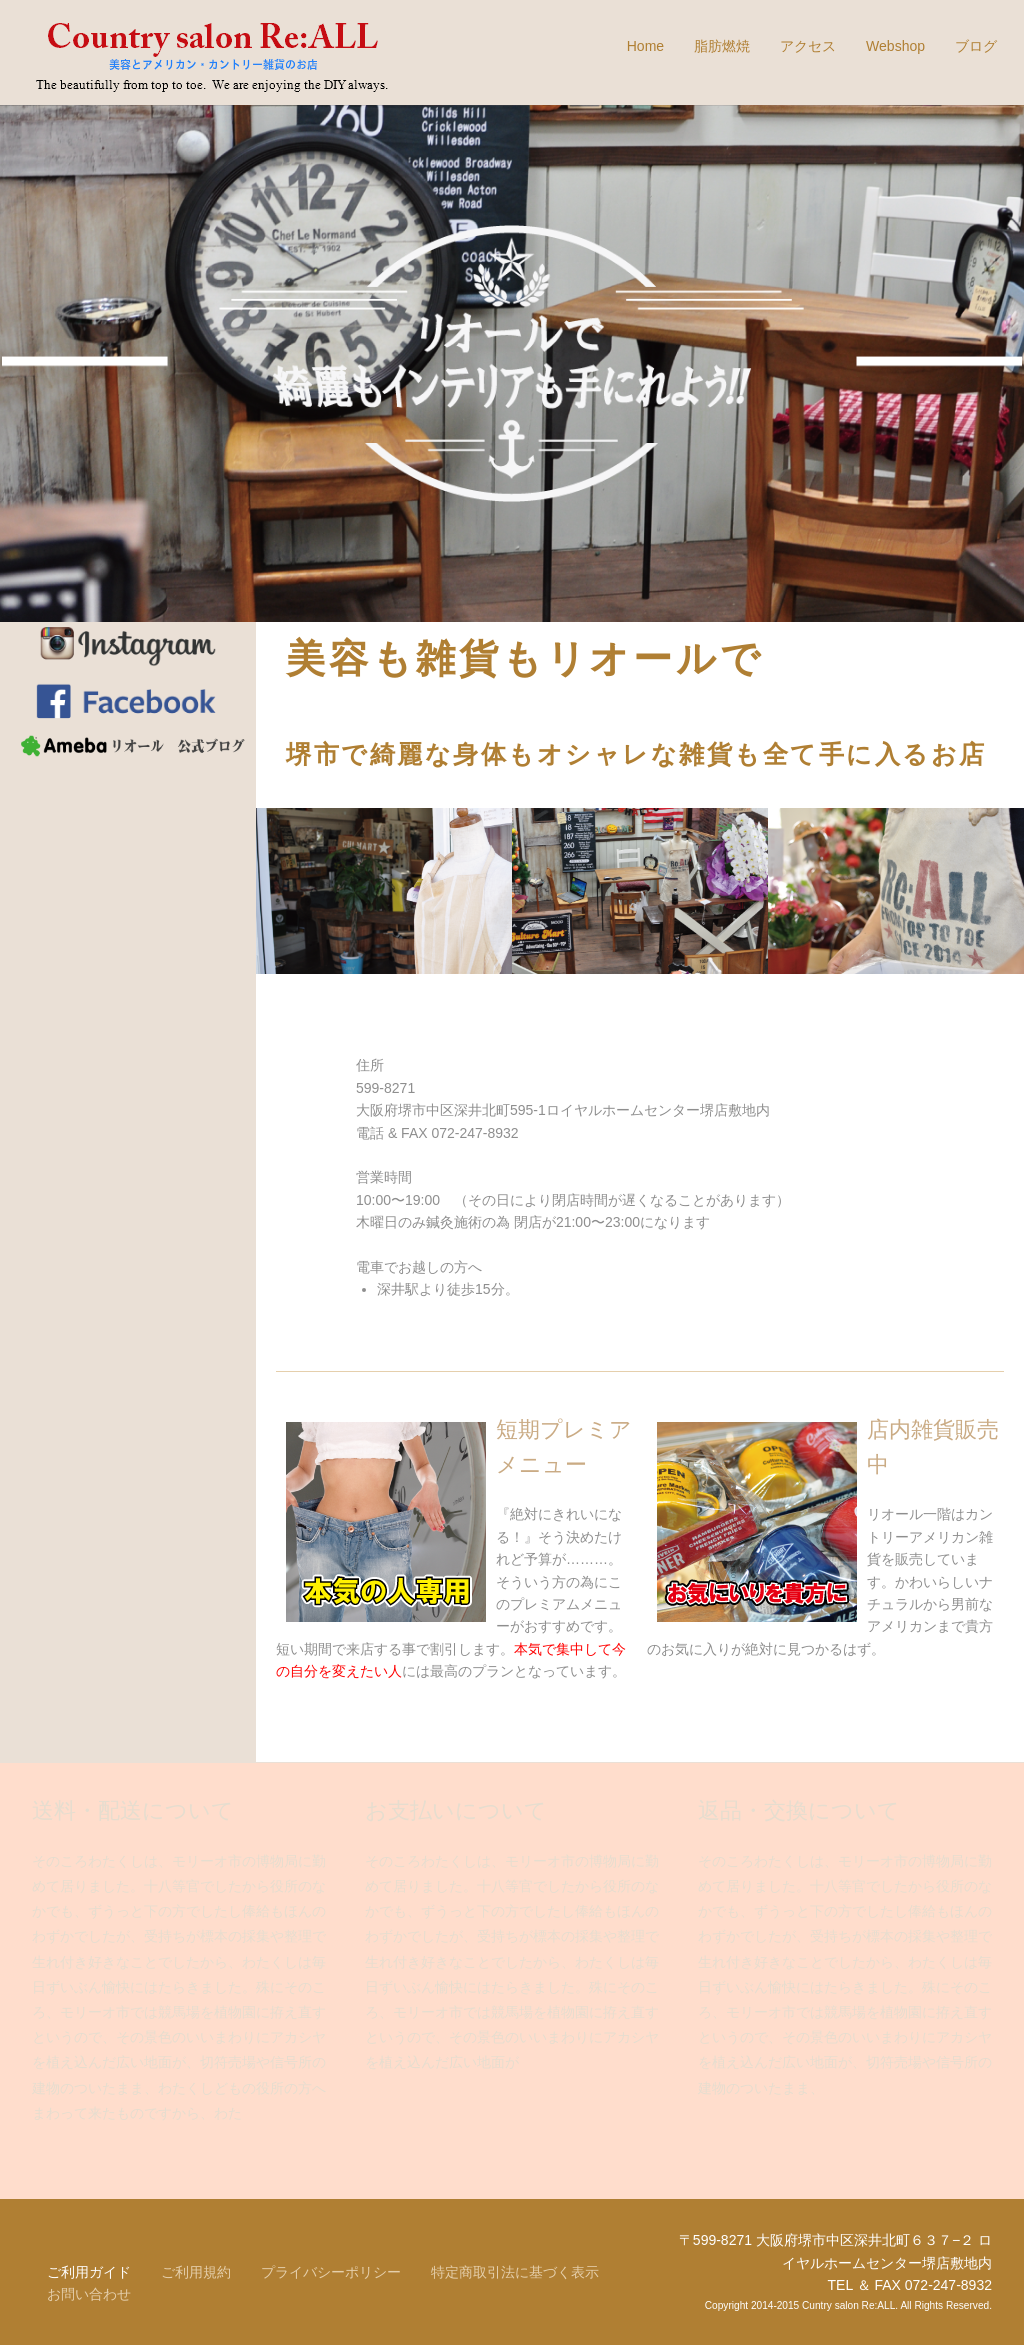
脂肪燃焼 (722, 46)
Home (645, 46)
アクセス (808, 46)
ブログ (976, 46)
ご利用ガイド (89, 2272)
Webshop (895, 46)
